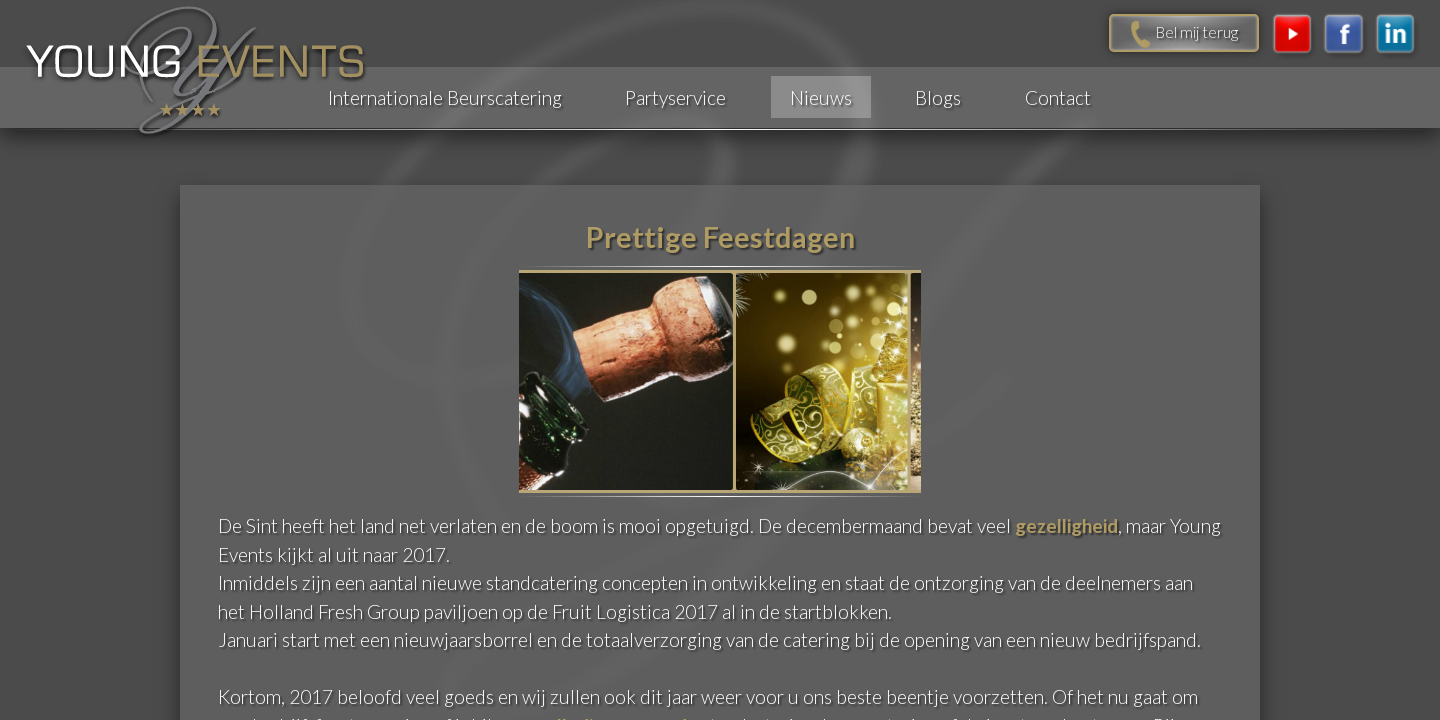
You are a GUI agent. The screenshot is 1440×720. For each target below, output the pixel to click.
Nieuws (821, 97)
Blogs (938, 97)
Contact (1058, 97)
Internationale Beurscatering (445, 97)
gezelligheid (1066, 524)
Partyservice (675, 97)
